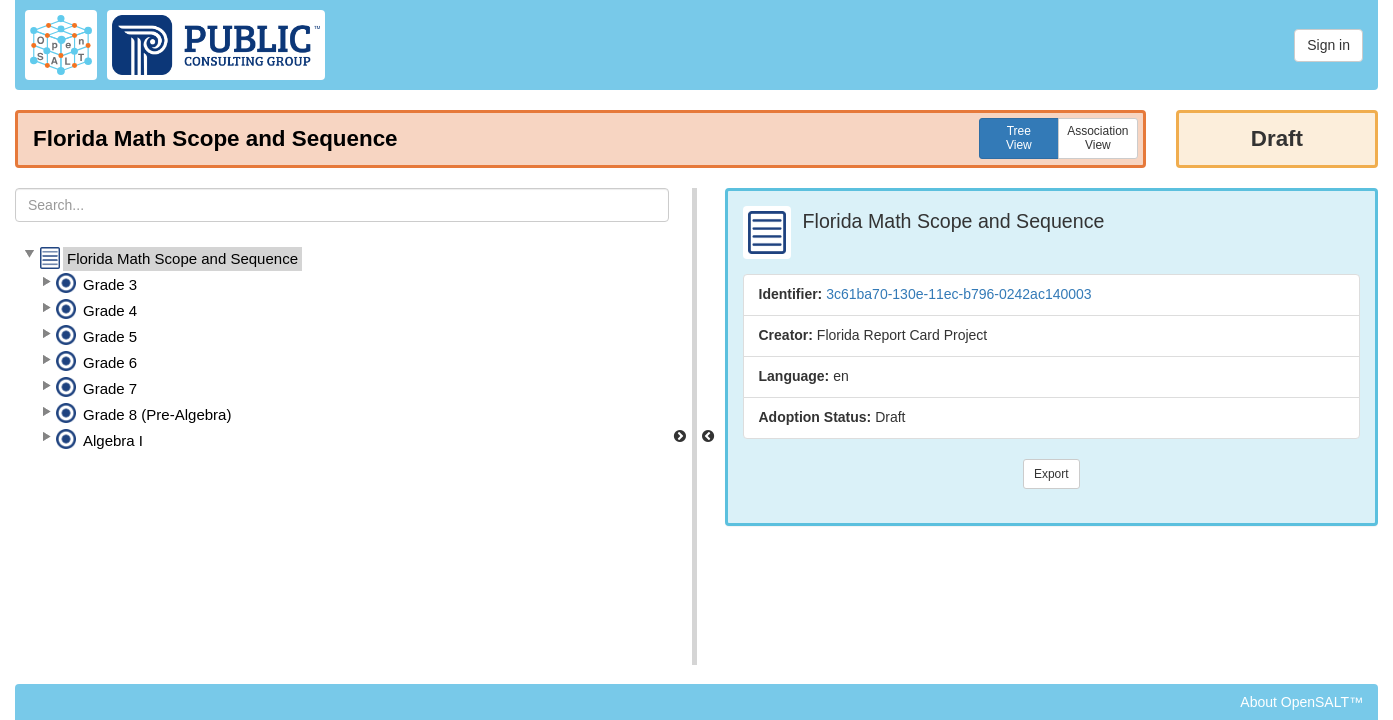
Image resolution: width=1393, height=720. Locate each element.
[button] (29, 255)
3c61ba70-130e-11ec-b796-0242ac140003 (958, 294)
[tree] (342, 350)
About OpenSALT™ (1301, 702)
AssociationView (1097, 138)
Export (1051, 474)
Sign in (1328, 45)
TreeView (1019, 138)
